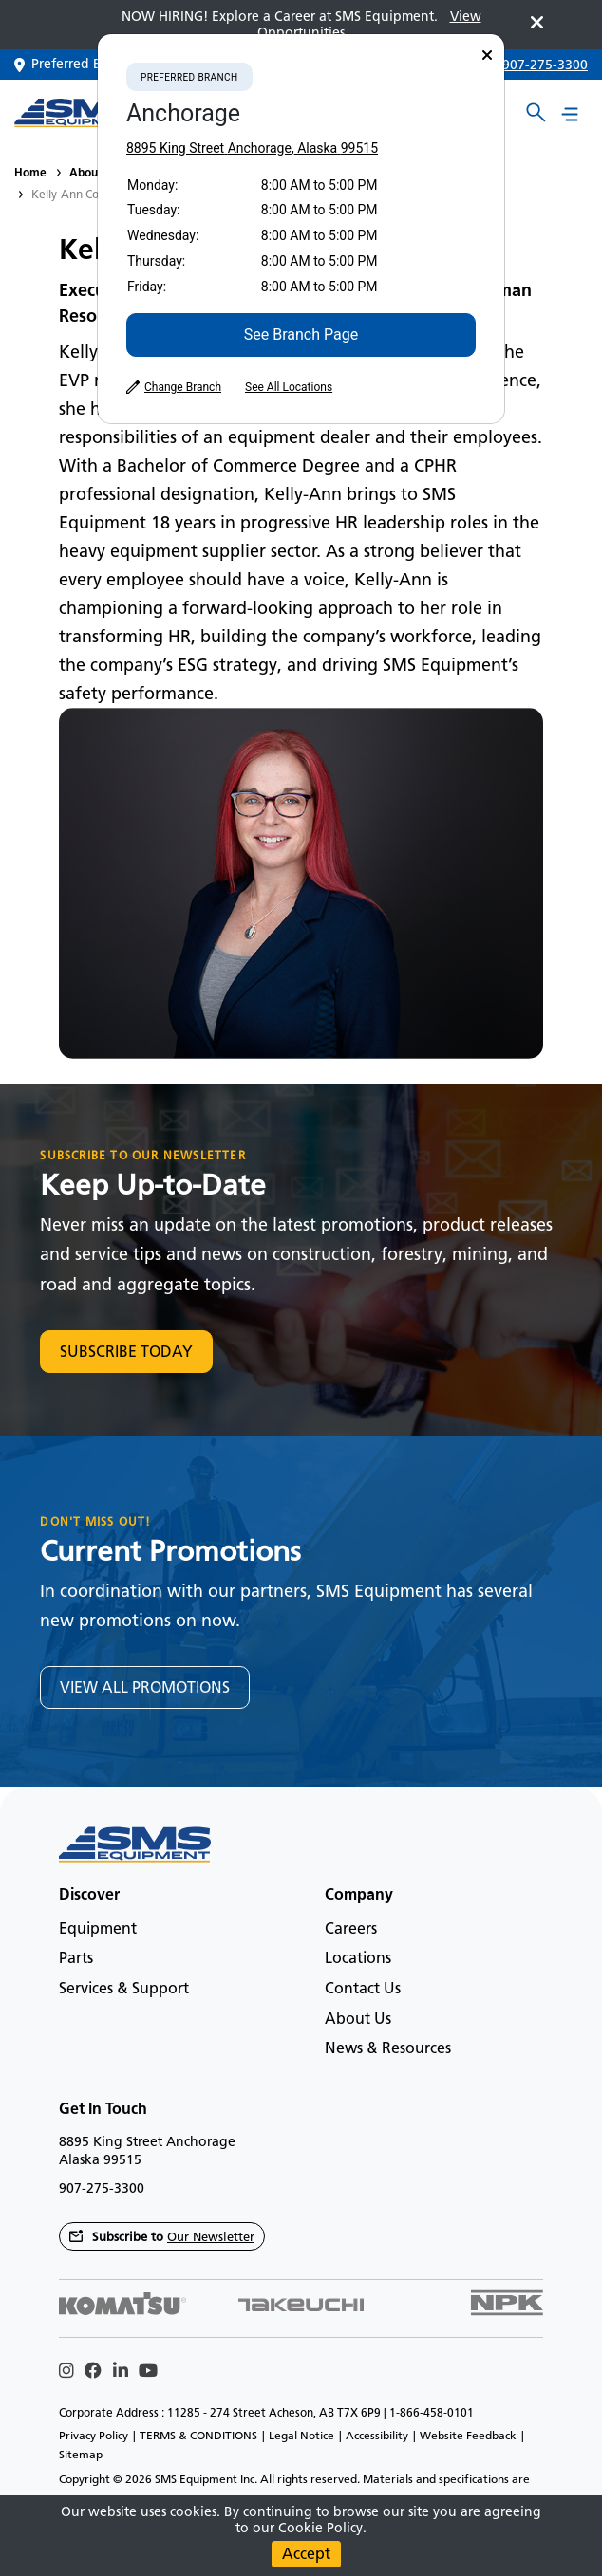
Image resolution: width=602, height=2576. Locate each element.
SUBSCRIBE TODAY (126, 1352)
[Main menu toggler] (570, 113)
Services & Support (124, 1988)
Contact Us (363, 1988)
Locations (358, 1958)
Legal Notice (301, 2435)
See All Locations (288, 387)
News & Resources (388, 2048)
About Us (94, 172)
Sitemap (81, 2454)
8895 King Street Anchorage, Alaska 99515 (252, 148)
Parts (76, 1958)
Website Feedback (468, 2435)
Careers (351, 1928)
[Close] (487, 55)
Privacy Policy (93, 2435)
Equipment (98, 1928)
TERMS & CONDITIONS (198, 2435)
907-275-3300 (545, 65)
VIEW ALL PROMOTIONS (145, 1687)
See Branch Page (301, 334)
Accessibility (377, 2435)
